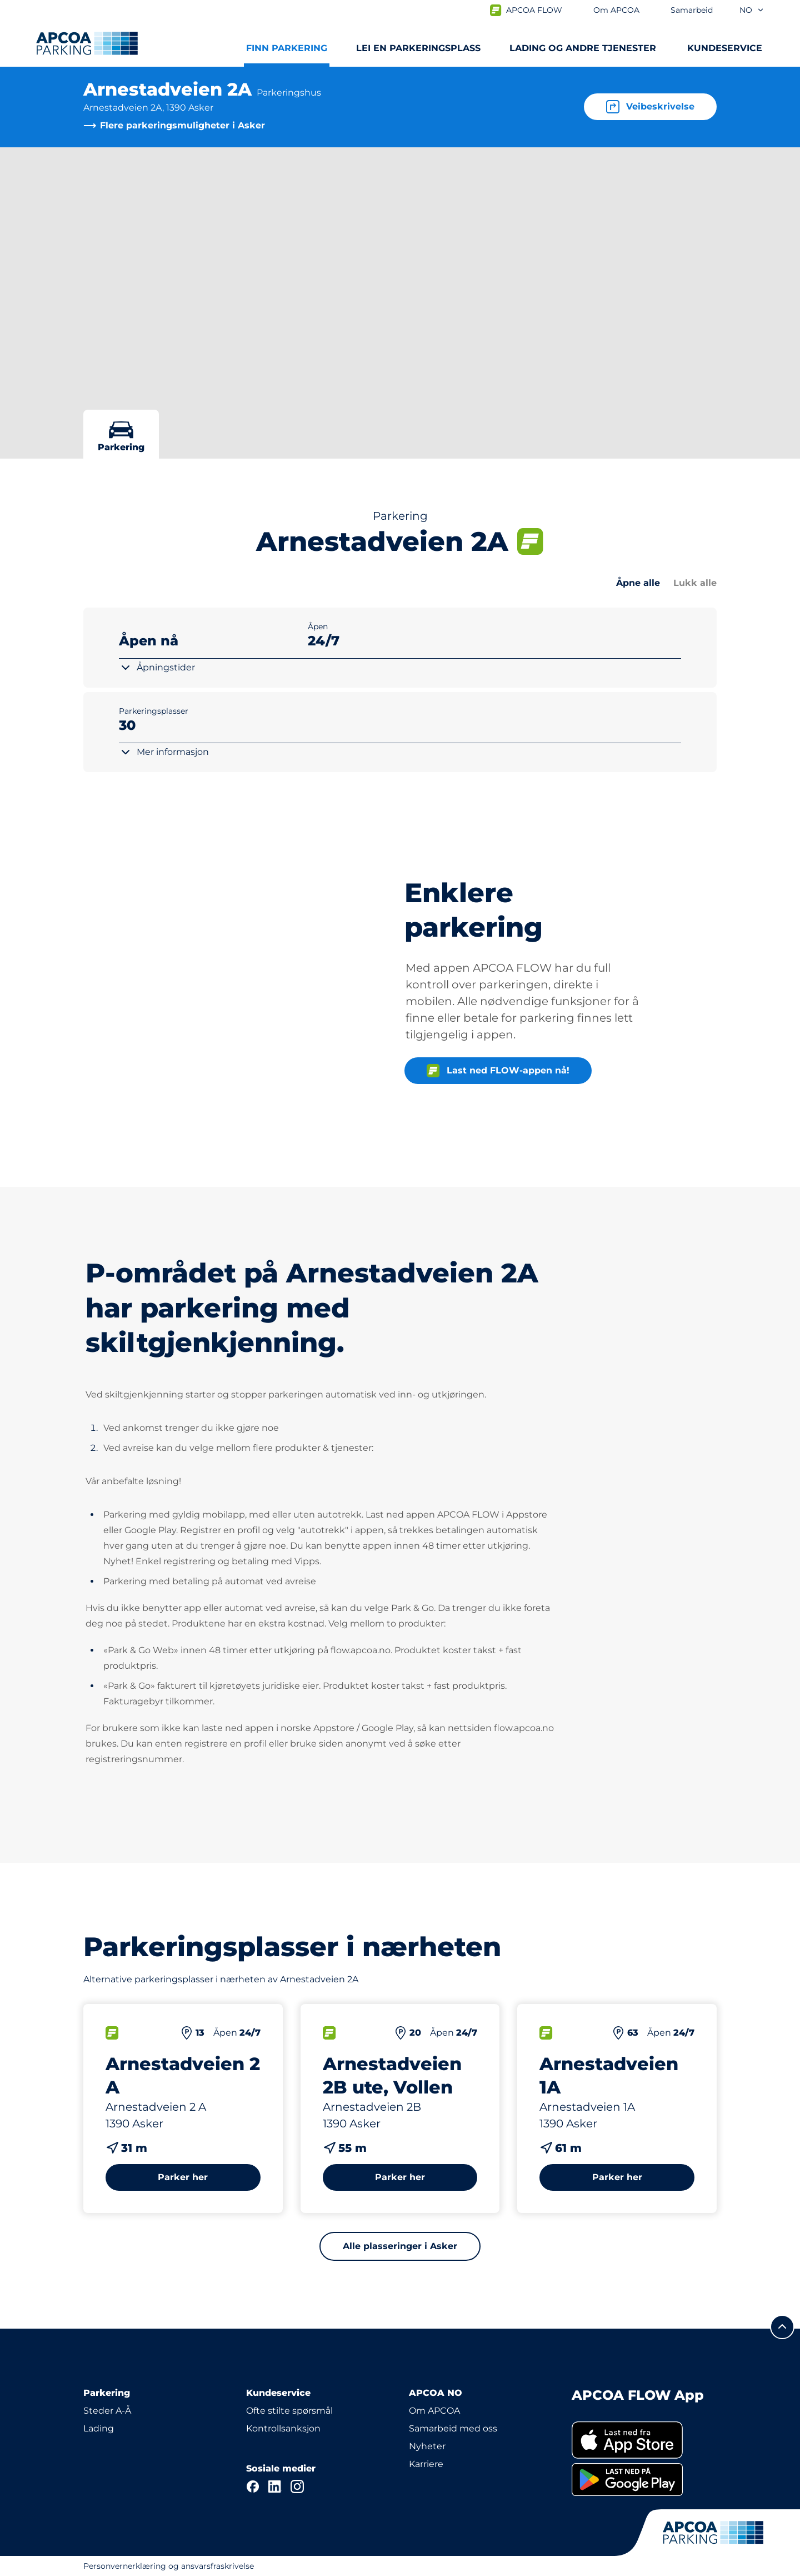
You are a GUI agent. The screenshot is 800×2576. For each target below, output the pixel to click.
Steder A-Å (107, 2410)
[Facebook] (252, 2486)
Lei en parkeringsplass (418, 48)
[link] (644, 2440)
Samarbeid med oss (453, 2428)
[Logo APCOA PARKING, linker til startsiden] (86, 43)
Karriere (426, 2464)
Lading (98, 2428)
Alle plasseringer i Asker (400, 2246)
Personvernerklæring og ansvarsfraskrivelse (168, 2566)
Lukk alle (695, 583)
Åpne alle (638, 583)
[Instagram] (297, 2486)
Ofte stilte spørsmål (289, 2410)
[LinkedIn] (275, 2486)
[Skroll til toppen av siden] (782, 2327)
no (751, 10)
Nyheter (427, 2446)
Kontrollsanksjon (283, 2428)
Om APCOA (434, 2410)
